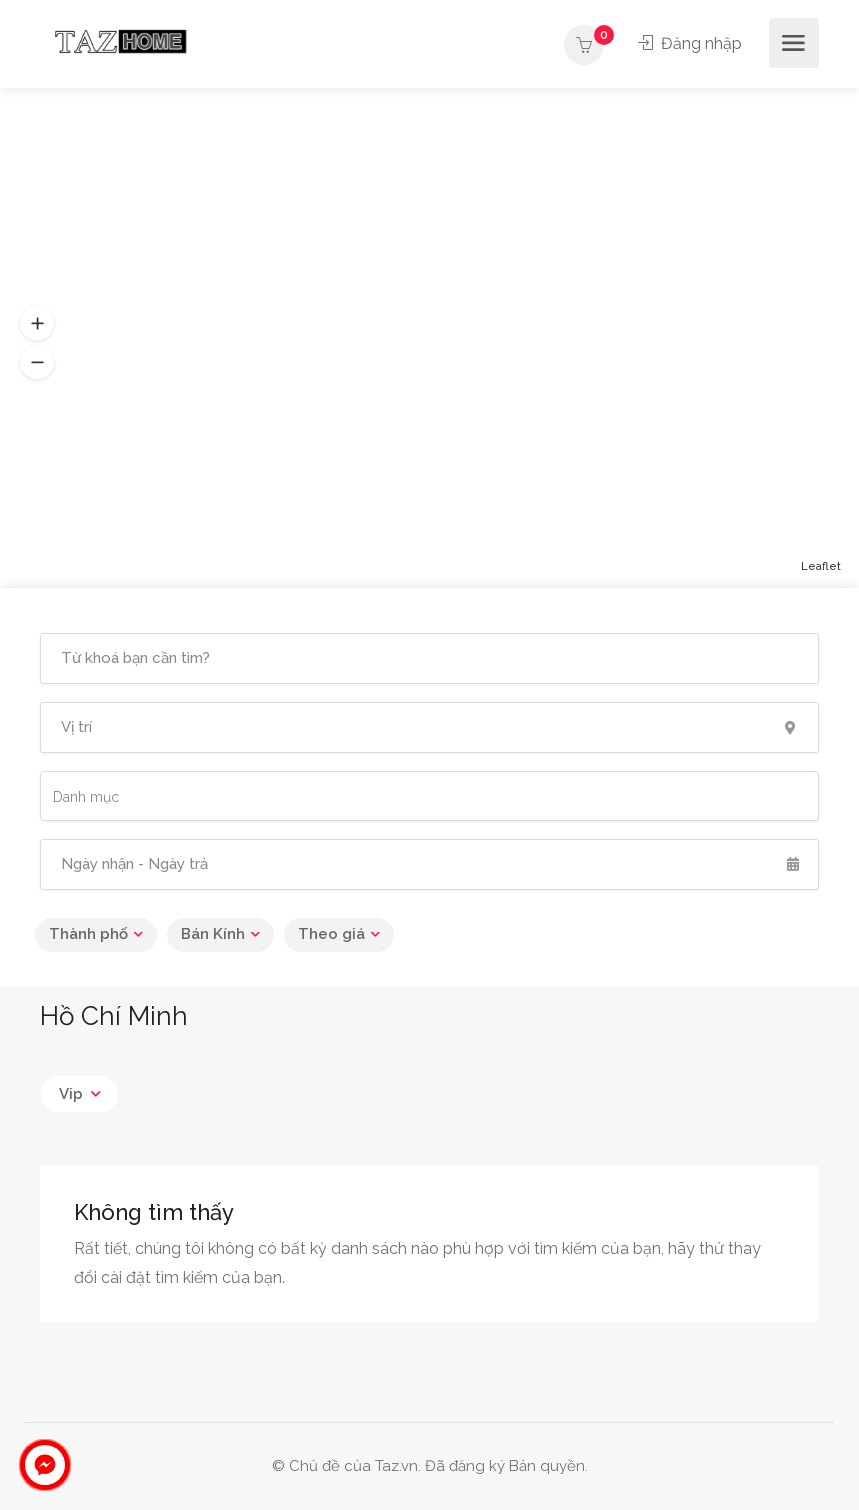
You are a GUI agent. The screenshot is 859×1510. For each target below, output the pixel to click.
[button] (37, 324)
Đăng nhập (690, 43)
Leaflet (821, 566)
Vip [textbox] (71, 1094)
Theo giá (331, 934)
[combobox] (429, 796)
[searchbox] (143, 796)
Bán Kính (213, 934)
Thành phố (88, 934)
